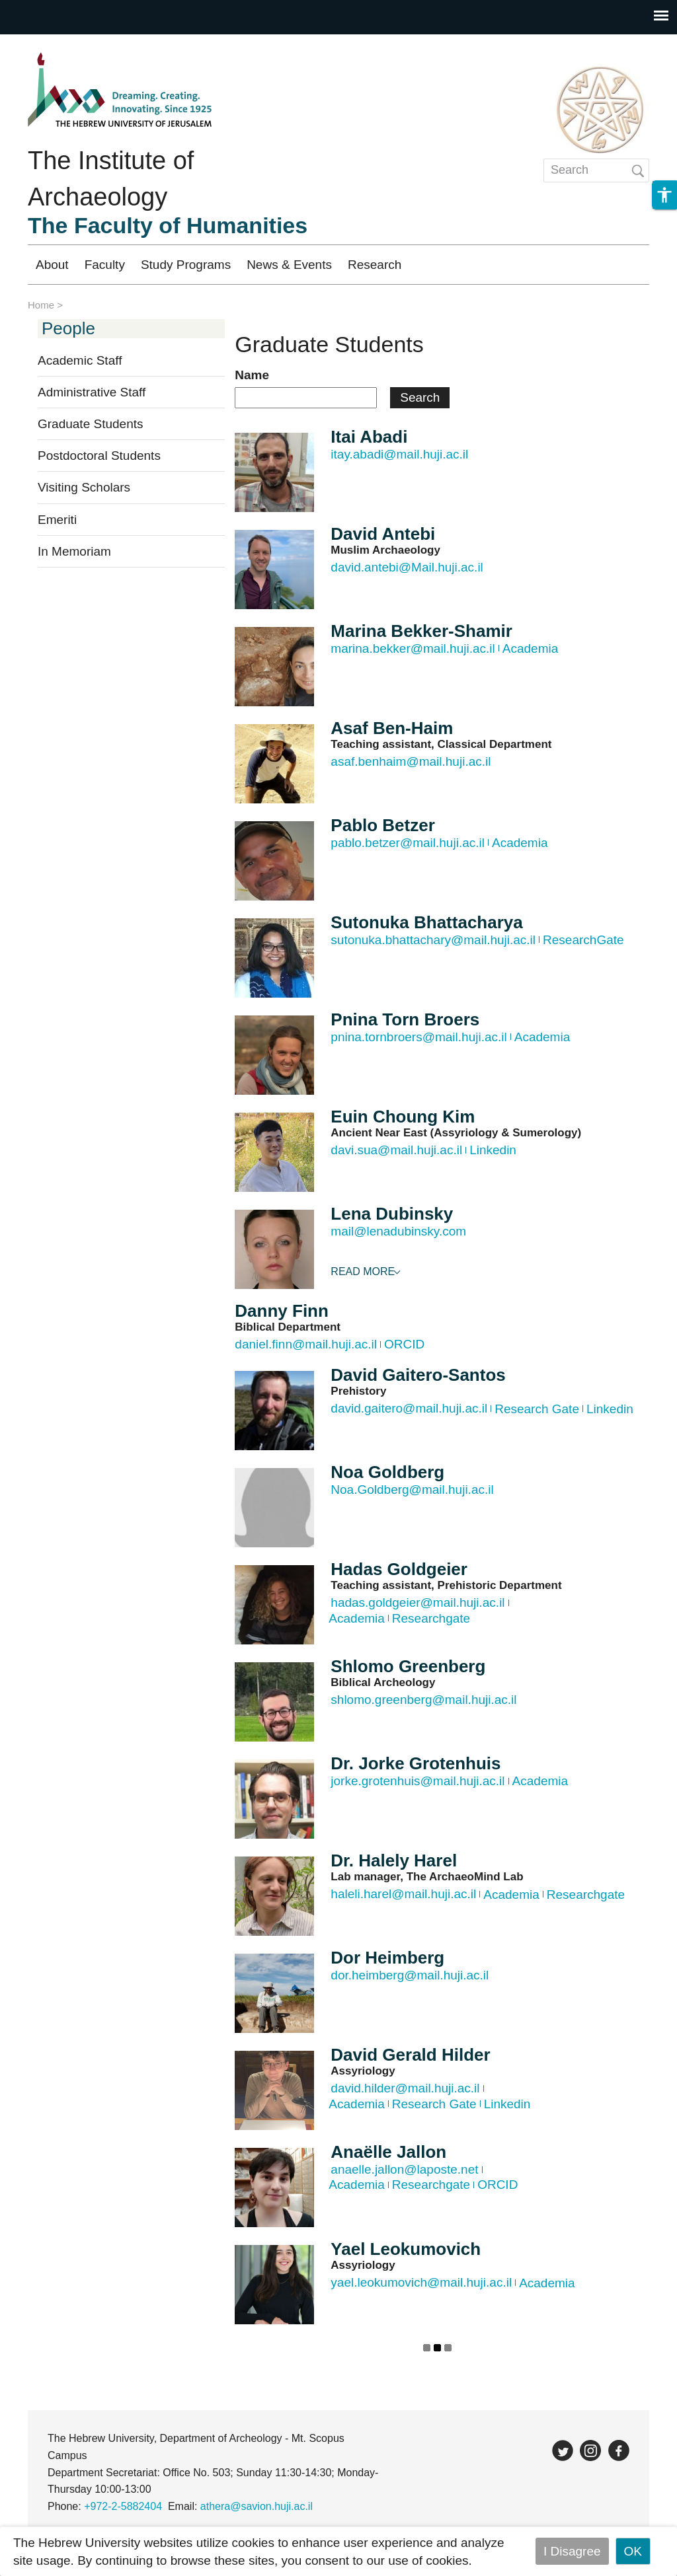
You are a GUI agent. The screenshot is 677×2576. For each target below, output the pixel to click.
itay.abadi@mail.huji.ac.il (399, 454)
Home (41, 305)
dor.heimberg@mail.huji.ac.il (410, 1975)
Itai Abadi (369, 437)
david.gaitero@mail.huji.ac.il (409, 1408)
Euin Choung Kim (403, 1116)
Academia (530, 648)
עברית (618, 265)
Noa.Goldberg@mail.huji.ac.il (412, 1489)
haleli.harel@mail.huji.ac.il (403, 1894)
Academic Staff (80, 360)
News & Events (289, 265)
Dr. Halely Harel (394, 1860)
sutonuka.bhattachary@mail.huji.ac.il (433, 940)
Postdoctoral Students (99, 455)
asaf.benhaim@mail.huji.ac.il (411, 761)
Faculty (105, 265)
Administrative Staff (91, 392)
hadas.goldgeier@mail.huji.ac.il (417, 1602)
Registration (538, 265)
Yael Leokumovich (406, 2249)
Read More (363, 1271)
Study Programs (186, 265)
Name (252, 375)
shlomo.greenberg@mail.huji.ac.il (423, 1700)
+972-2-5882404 (123, 2506)
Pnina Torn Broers (405, 1019)
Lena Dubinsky (392, 1214)
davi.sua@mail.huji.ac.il (396, 1150)
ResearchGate (583, 940)
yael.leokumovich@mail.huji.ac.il (421, 2282)
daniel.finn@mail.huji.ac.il (306, 1344)
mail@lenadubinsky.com (398, 1231)
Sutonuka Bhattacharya (426, 922)
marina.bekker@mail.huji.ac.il (413, 648)
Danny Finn (282, 1311)
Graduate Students (90, 424)
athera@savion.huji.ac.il (256, 2506)
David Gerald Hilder (410, 2055)
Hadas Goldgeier (399, 1569)
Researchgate (431, 1618)
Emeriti (57, 520)
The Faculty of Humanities (167, 225)
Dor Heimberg (387, 1958)
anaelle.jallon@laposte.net (404, 2169)
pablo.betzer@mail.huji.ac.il (408, 843)
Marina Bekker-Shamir (421, 631)
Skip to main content (57, 43)
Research (374, 265)
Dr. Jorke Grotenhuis (415, 1763)
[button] (664, 220)
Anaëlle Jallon (388, 2152)
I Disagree (572, 2551)
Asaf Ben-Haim (392, 728)
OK (633, 2551)
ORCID (404, 1344)
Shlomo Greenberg (408, 1666)
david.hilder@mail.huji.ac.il (405, 2088)
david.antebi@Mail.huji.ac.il (407, 567)
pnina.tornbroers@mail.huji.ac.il (418, 1037)
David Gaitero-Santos (418, 1375)
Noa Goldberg (387, 1472)
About (52, 265)
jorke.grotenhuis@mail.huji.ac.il (417, 1781)
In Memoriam (74, 551)
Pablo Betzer (383, 825)
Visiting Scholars (84, 487)
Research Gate (537, 1409)
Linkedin (492, 1150)
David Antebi (383, 534)
